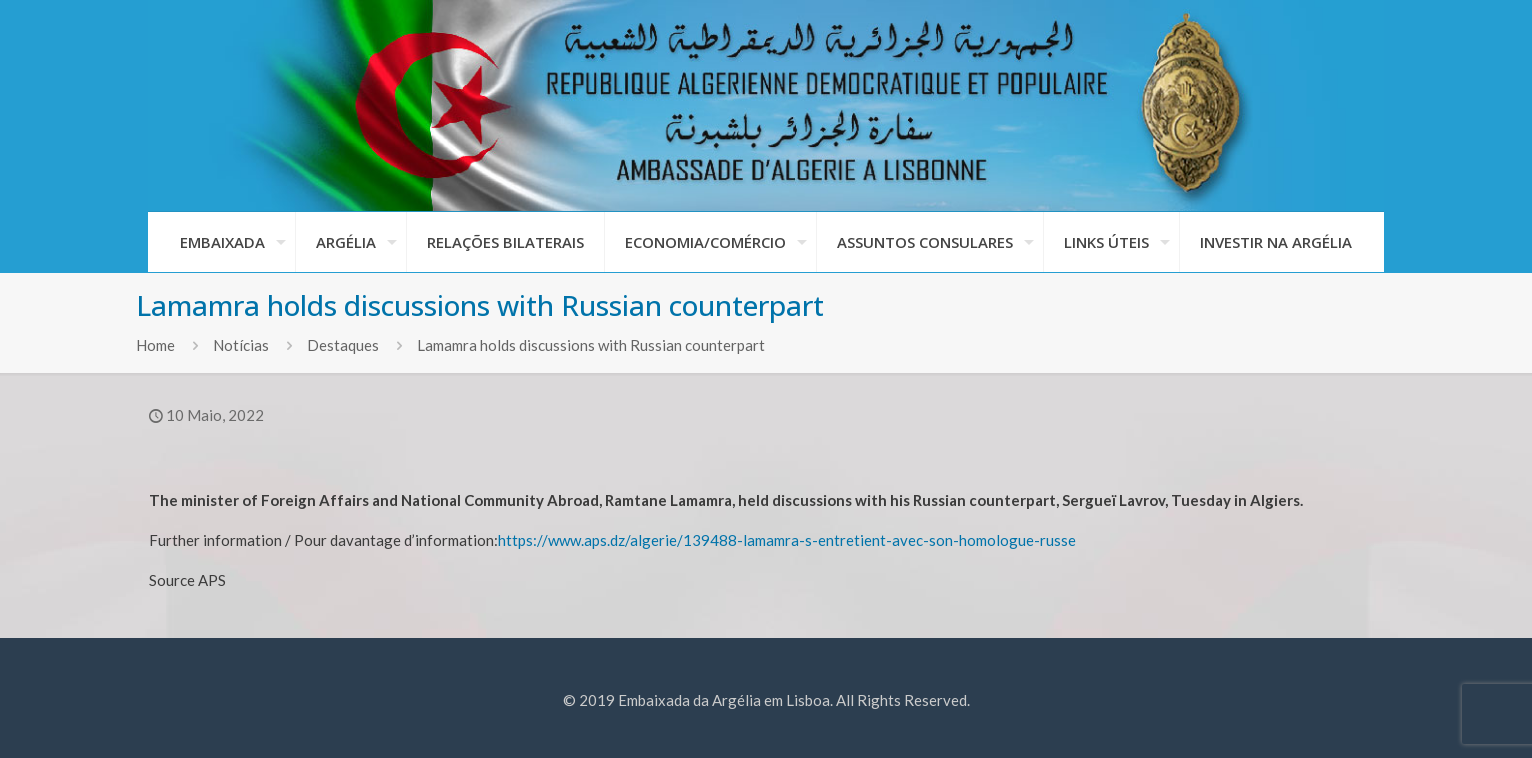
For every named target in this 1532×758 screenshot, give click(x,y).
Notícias (241, 345)
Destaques (343, 345)
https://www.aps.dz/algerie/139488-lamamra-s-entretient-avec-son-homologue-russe (787, 540)
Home (155, 345)
